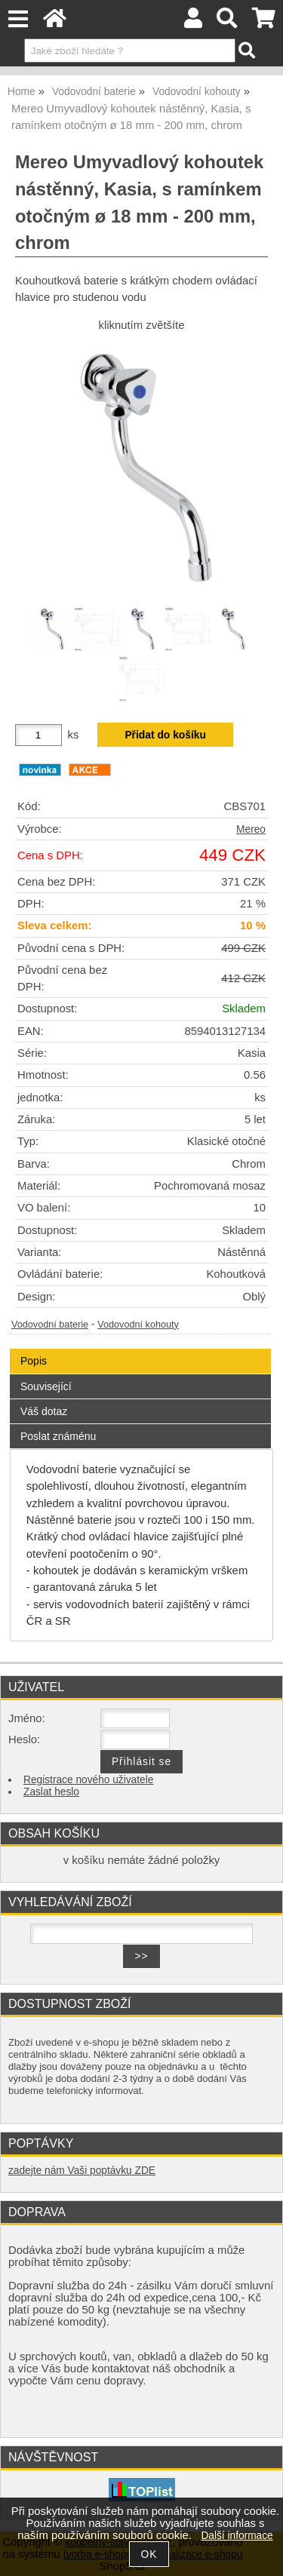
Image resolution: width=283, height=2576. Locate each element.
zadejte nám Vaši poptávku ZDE (81, 2170)
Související (46, 1386)
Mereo (251, 829)
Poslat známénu (58, 1436)
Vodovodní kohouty (138, 1324)
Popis (33, 1361)
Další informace (236, 2535)
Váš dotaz (43, 1411)
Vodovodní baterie (49, 1324)
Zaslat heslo (51, 1792)
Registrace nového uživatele (88, 1779)
